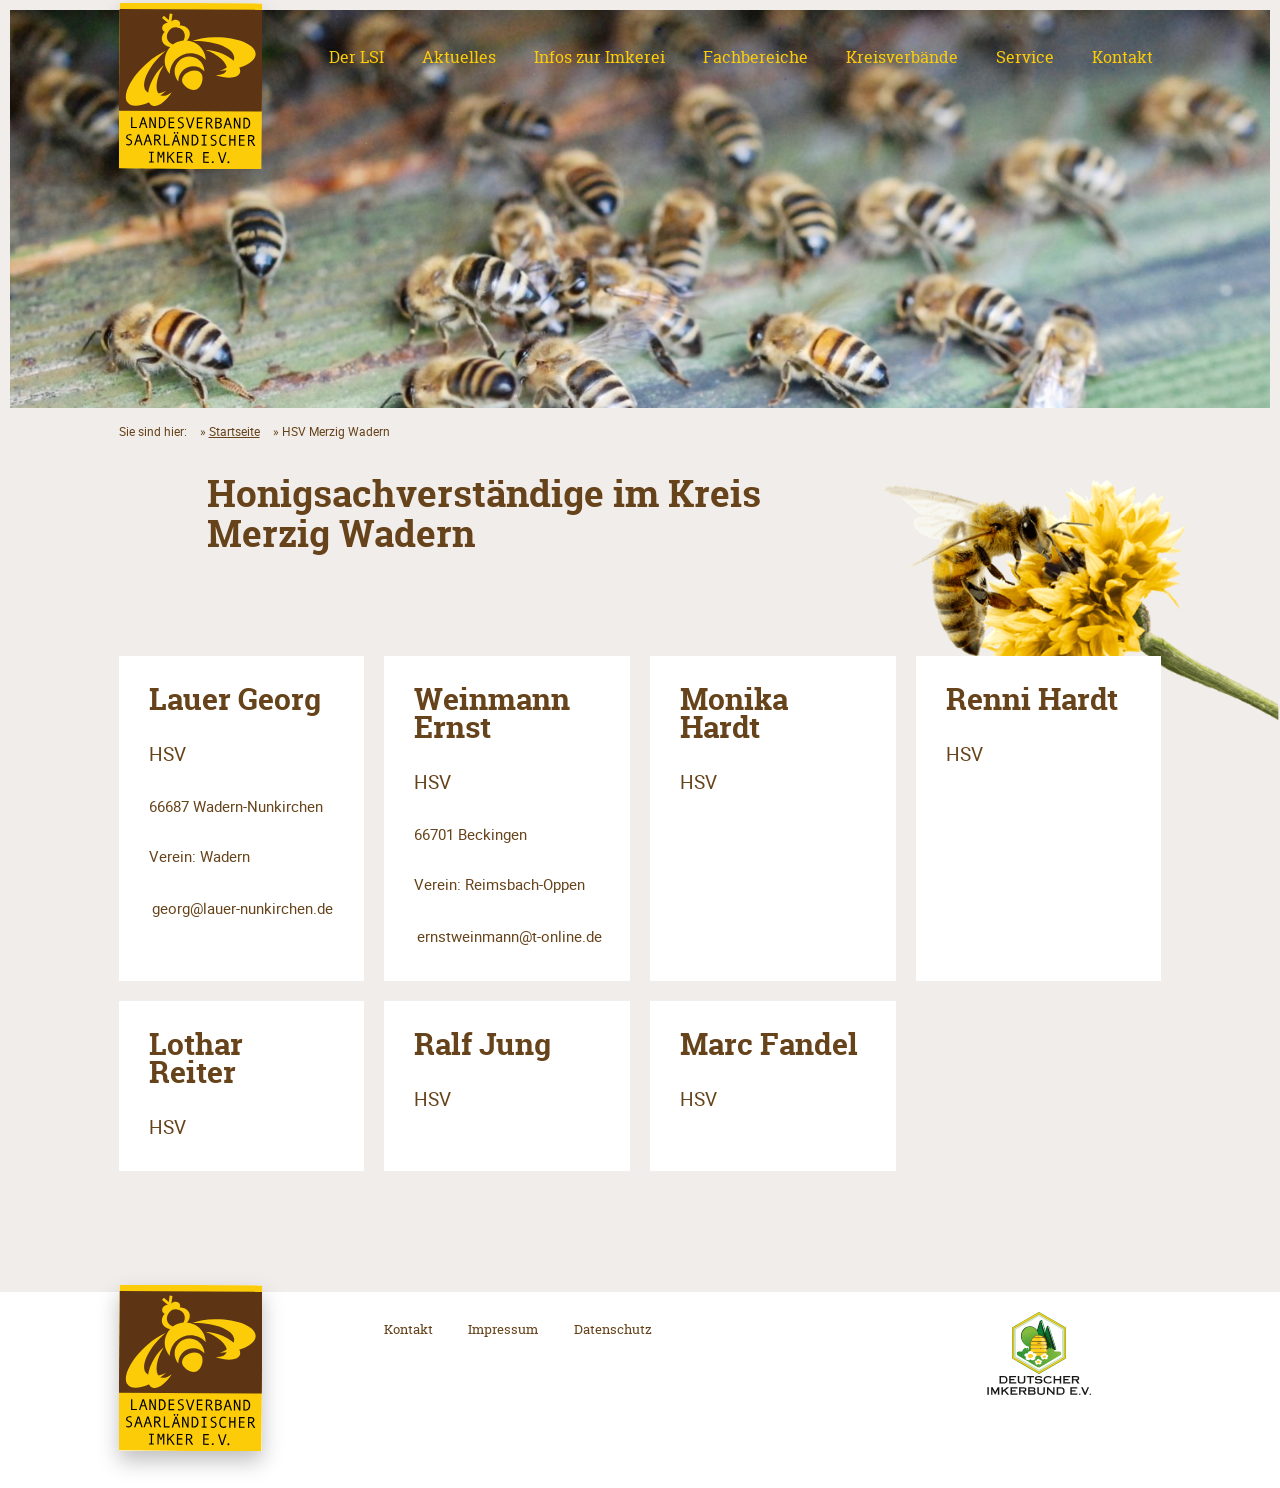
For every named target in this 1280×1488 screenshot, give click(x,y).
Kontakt (1122, 57)
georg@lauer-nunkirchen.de (242, 908)
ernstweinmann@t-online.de (509, 936)
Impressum (503, 1329)
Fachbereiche (755, 57)
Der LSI (356, 57)
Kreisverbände (902, 57)
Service (1025, 57)
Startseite (234, 431)
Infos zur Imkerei (599, 57)
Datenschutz (613, 1329)
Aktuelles (459, 57)
